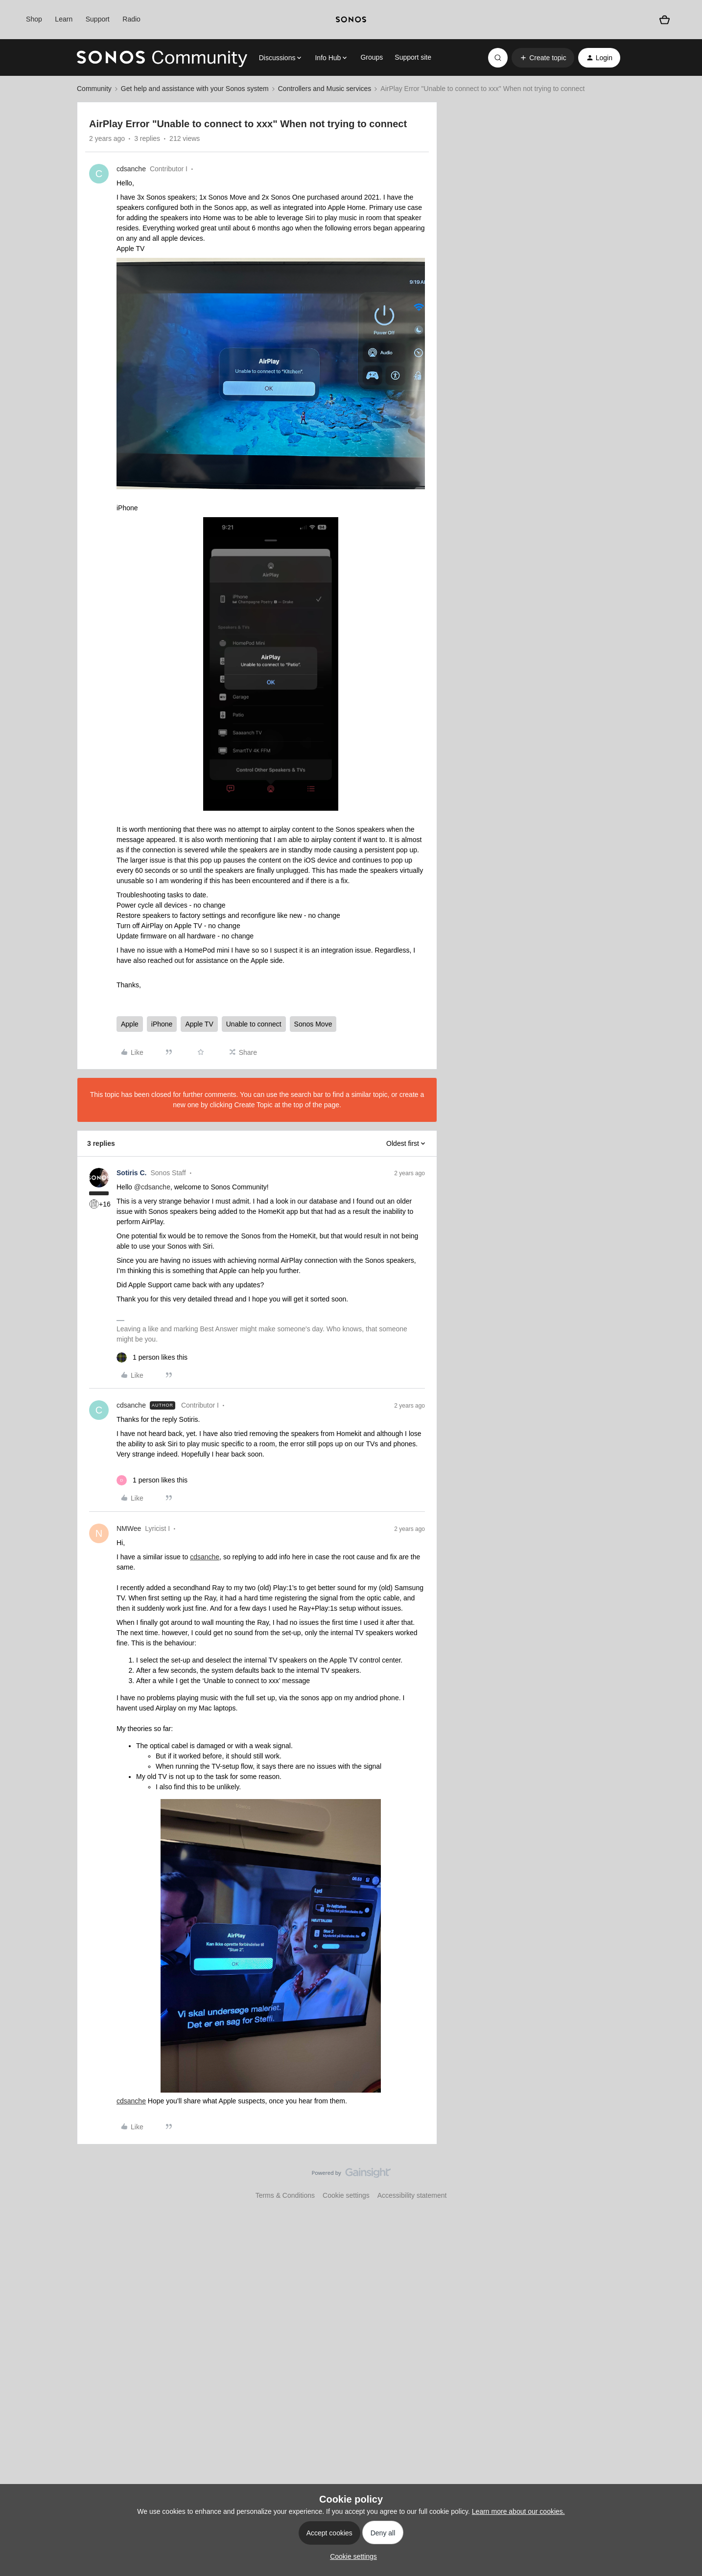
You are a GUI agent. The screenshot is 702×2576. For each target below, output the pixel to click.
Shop (34, 19)
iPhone (162, 1024)
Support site (413, 57)
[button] (543, 58)
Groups (371, 57)
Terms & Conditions (285, 2195)
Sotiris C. (131, 1173)
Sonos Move (313, 1024)
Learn (63, 19)
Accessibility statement (412, 2195)
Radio (131, 19)
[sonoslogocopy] (351, 19)
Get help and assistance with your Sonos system (195, 88)
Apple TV (199, 1024)
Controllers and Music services (325, 88)
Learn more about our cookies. (518, 2511)
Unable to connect (253, 1024)
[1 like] (152, 1357)
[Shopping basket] (664, 19)
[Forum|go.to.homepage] (162, 58)
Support (98, 19)
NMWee (129, 1528)
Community (94, 88)
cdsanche (131, 169)
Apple (130, 1024)
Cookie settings (346, 2195)
